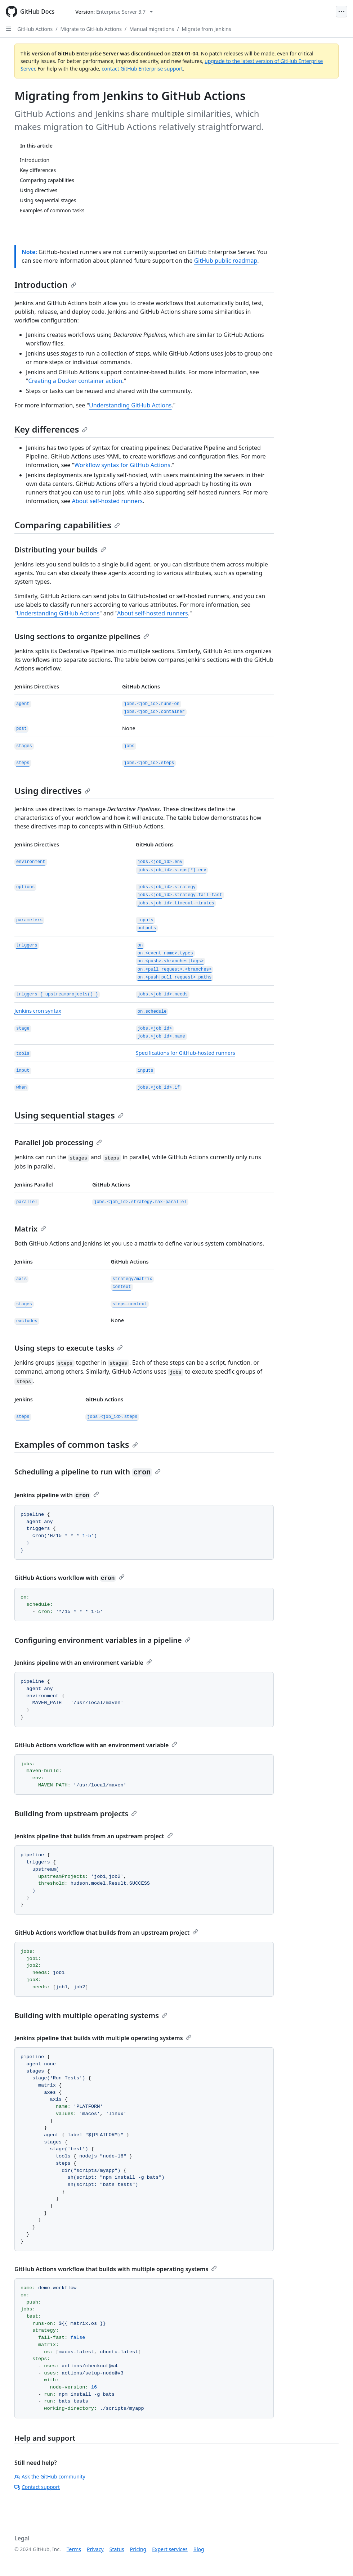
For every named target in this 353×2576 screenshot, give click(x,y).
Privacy (95, 2549)
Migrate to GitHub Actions (91, 29)
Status (117, 2549)
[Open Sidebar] (8, 29)
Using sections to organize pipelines (81, 636)
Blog (198, 2549)
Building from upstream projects (75, 1813)
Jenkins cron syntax (37, 1010)
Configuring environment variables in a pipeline (102, 1640)
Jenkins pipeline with (56, 1495)
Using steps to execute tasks (68, 1348)
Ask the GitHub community (49, 2476)
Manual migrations (151, 29)
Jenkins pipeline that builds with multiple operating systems (103, 2038)
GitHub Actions (35, 29)
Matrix (30, 1229)
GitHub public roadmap (226, 261)
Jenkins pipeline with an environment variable (83, 1663)
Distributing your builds (60, 550)
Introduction (45, 284)
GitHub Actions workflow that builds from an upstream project (106, 1932)
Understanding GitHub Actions (130, 405)
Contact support (37, 2487)
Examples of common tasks (76, 1444)
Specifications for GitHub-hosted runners (185, 1052)
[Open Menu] (341, 11)
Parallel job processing (58, 1142)
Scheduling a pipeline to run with (87, 1472)
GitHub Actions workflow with (69, 1578)
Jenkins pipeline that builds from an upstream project (93, 1836)
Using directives (52, 790)
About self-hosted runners (107, 501)
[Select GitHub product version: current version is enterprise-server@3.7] (114, 11)
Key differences (51, 429)
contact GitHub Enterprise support (142, 68)
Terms (74, 2549)
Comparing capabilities (67, 525)
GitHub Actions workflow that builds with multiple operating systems (115, 2269)
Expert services (170, 2549)
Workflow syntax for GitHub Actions (122, 465)
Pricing (138, 2549)
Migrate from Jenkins (206, 29)
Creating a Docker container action (75, 381)
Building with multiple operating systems (90, 2015)
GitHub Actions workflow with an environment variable (95, 1745)
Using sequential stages (69, 1115)
